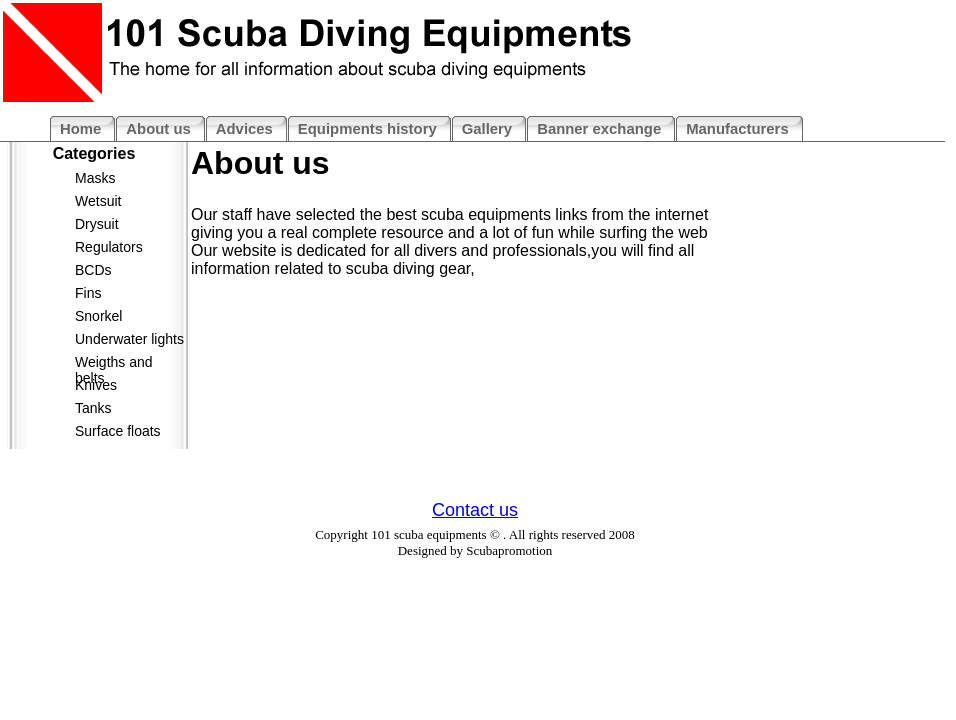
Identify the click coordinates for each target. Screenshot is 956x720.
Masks (95, 178)
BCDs (93, 270)
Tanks (93, 408)
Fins (88, 293)
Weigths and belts (114, 365)
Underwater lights (129, 339)
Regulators (109, 247)
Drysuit (97, 224)
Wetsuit (98, 201)
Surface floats (118, 431)
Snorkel (98, 316)
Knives (96, 385)
